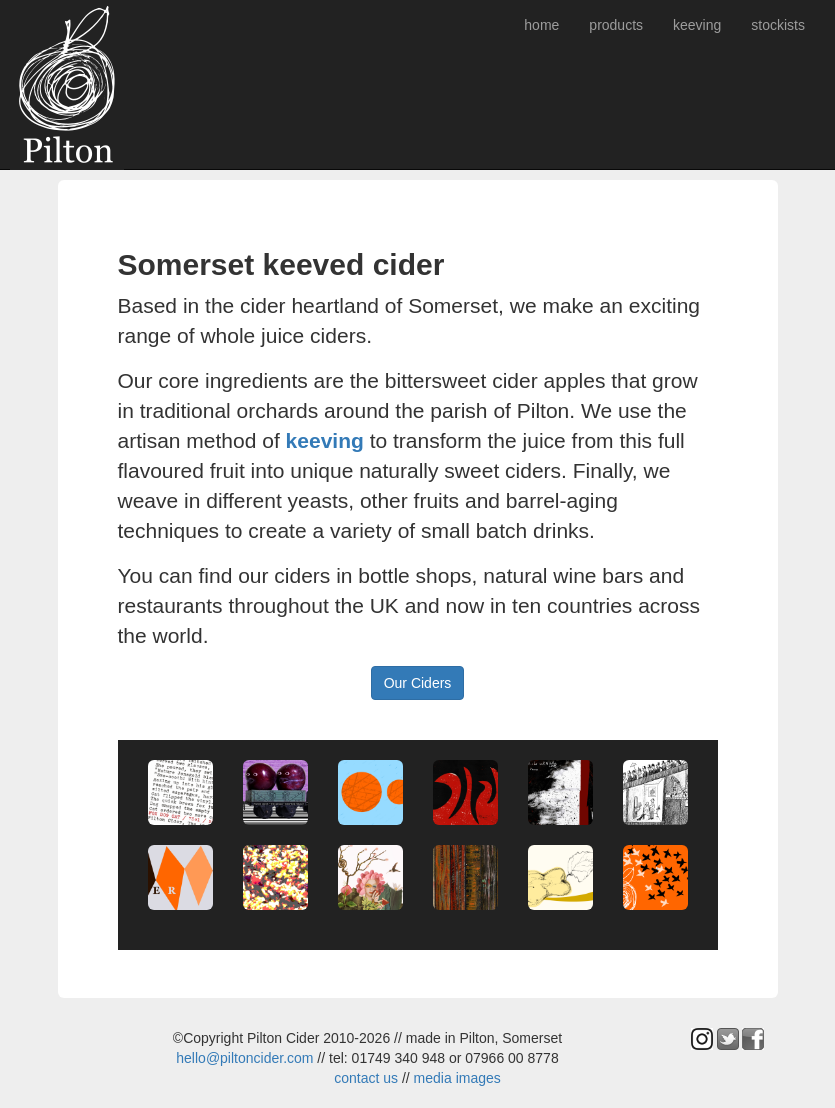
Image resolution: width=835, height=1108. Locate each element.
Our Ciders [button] (418, 683)
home (541, 25)
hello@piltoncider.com (244, 1058)
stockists (778, 25)
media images (457, 1078)
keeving (697, 25)
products (616, 25)
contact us (366, 1078)
